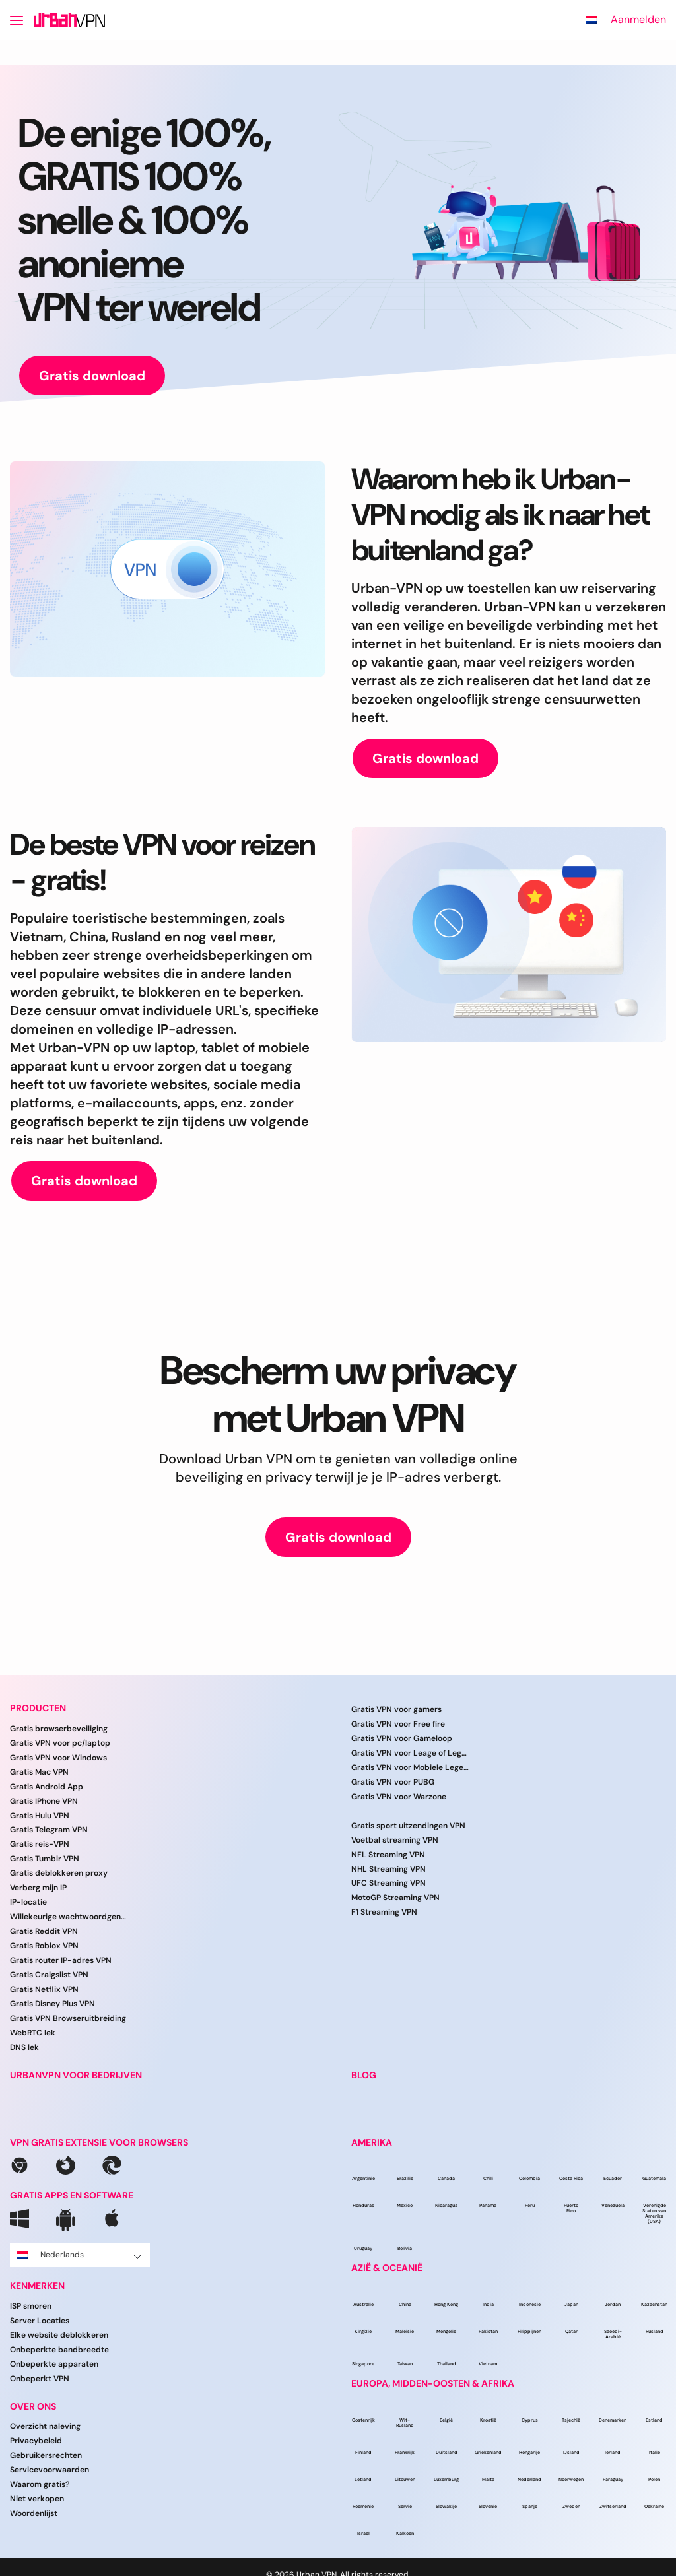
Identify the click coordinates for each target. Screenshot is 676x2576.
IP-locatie (28, 1902)
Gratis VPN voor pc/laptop (60, 1743)
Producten (38, 1708)
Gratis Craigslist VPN (49, 1974)
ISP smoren (30, 2306)
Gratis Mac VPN (39, 1772)
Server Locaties (39, 2320)
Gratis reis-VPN (39, 1844)
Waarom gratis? (40, 2484)
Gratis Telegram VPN (49, 1829)
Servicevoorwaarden (49, 2469)
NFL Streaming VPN (388, 1854)
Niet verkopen (37, 2498)
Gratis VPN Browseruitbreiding (68, 2018)
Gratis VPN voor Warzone (398, 1796)
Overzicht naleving (45, 2426)
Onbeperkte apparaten (54, 2364)
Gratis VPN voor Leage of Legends (410, 1753)
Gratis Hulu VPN (39, 1815)
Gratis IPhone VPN (44, 1801)
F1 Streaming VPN (384, 1912)
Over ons (33, 2406)
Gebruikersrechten (46, 2455)
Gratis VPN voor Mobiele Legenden (410, 1767)
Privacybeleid (36, 2440)
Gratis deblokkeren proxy (59, 1873)
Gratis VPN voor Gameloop (401, 1738)
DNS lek (24, 2047)
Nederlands (79, 2254)
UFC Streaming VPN (388, 1883)
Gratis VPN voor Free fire (398, 1724)
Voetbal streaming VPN (394, 1840)
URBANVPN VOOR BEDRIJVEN (76, 2075)
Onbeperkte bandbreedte (59, 2349)
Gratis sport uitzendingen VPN (408, 1825)
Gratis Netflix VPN (44, 1989)
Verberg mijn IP (38, 1887)
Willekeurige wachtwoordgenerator (69, 1916)
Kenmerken (37, 2286)
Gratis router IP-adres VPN (61, 1960)
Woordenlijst (33, 2513)
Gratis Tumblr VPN (44, 1858)
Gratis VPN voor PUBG (392, 1782)
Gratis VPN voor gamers (396, 1709)
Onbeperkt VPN (39, 2378)
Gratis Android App (46, 1786)
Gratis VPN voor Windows (58, 1757)
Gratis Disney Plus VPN (52, 2003)
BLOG (363, 2075)
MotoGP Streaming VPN (395, 1897)
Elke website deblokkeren (59, 2335)
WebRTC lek (32, 2033)
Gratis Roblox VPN (44, 1945)
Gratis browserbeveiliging (59, 1728)
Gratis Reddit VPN (44, 1931)
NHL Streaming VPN (388, 1869)
